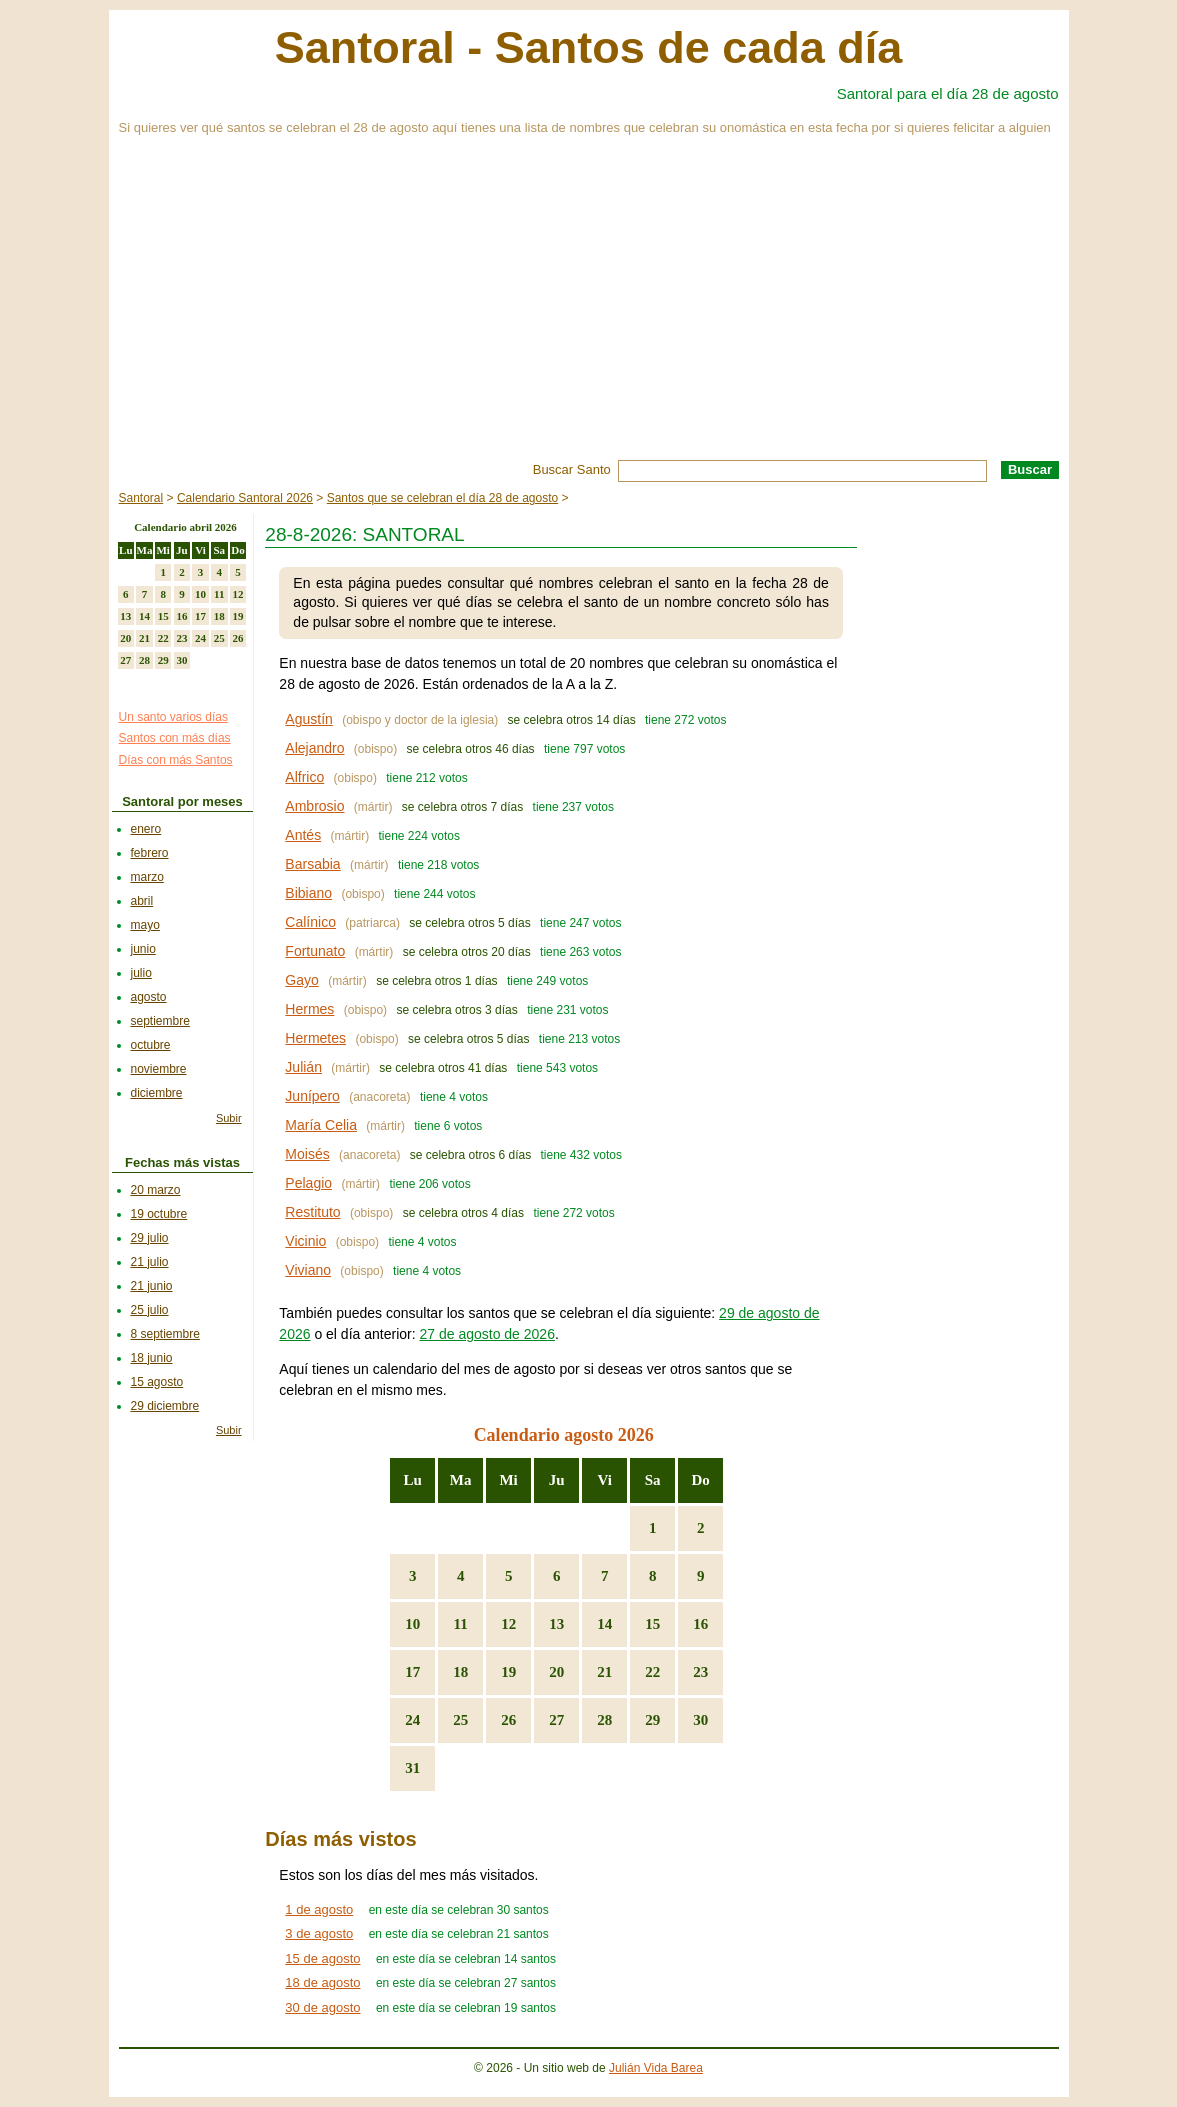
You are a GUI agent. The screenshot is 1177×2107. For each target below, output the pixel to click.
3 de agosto (319, 1933)
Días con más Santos (176, 760)
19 (508, 1672)
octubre (151, 1045)
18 (460, 1672)
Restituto (312, 1212)
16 (700, 1624)
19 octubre (159, 1214)
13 (556, 1624)
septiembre (160, 1021)
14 (604, 1624)
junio (143, 949)
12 (508, 1624)
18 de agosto (322, 1982)
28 (604, 1720)
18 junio (152, 1358)
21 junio (152, 1286)
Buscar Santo (572, 469)
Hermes (309, 1009)
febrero (150, 853)
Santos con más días (175, 738)
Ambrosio (314, 806)
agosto (149, 997)
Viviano (308, 1270)
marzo (147, 877)
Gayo (301, 980)
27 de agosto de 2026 (486, 1334)
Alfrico (304, 777)
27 (556, 1720)
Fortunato (315, 951)
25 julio (150, 1310)
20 (556, 1672)
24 (412, 1720)
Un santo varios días (173, 717)
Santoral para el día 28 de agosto (948, 93)
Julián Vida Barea (656, 2068)
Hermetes (315, 1038)
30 (700, 1720)
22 (652, 1672)
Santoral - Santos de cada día (589, 47)
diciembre (157, 1093)
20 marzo (156, 1190)
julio (141, 973)
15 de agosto (322, 1958)
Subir (229, 1118)
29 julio (150, 1238)
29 (652, 1720)
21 (604, 1672)
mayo (145, 925)
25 (460, 1720)
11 (461, 1624)
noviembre (159, 1069)
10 (412, 1624)
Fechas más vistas (182, 1162)
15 (652, 1624)
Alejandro (314, 748)
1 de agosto (319, 1909)
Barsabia (312, 864)
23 (700, 1672)
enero (146, 829)
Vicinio (305, 1241)
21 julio (150, 1262)
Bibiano (308, 893)
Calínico (310, 922)
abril (142, 901)
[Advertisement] (589, 310)
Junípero (312, 1096)
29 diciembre (165, 1406)
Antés (303, 835)
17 (412, 1672)
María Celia (321, 1125)
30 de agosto (322, 2007)
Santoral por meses (182, 801)
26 (508, 1720)
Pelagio (308, 1183)
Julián (303, 1067)
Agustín (308, 719)
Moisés (307, 1154)
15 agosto (157, 1382)
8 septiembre (165, 1334)
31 (412, 1768)
